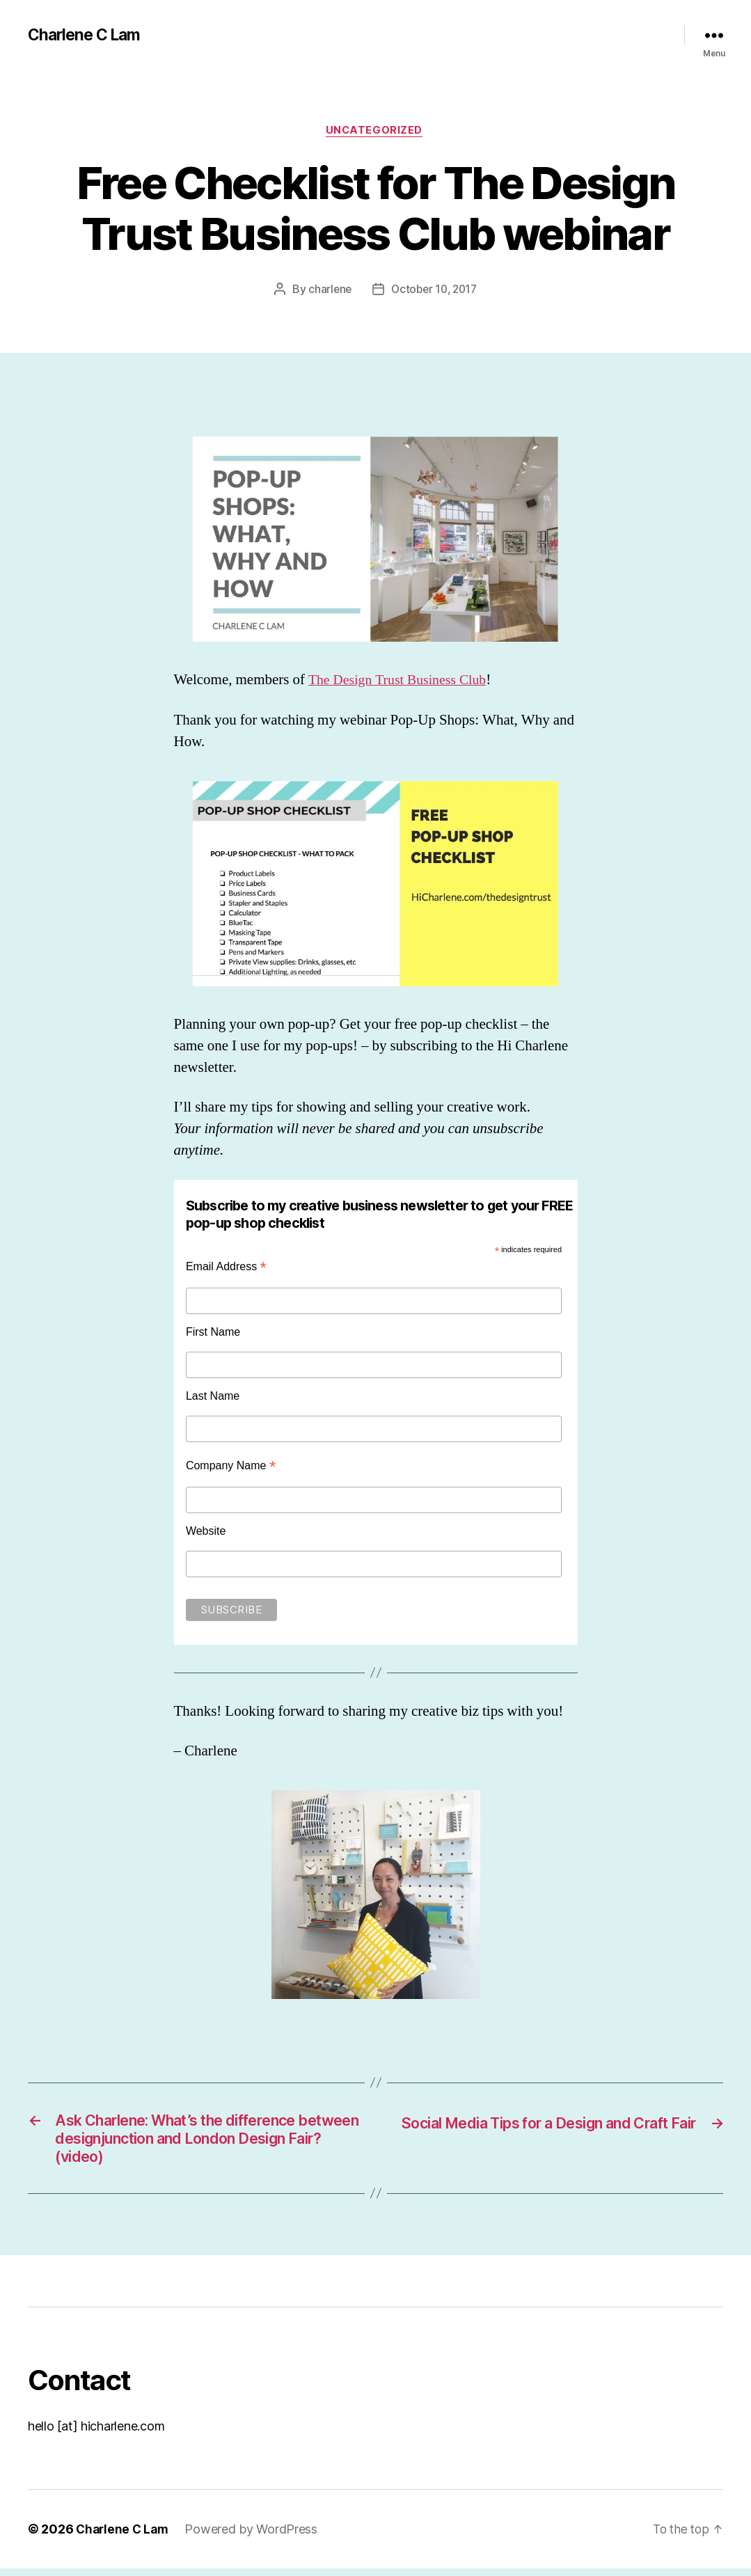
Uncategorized (375, 131)
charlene (327, 291)
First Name (213, 1334)
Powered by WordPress (255, 2536)
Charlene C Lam (87, 34)
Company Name (231, 1467)
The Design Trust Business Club (402, 681)
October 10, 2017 (434, 291)
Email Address (226, 1269)
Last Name (212, 1397)
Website (206, 1532)
